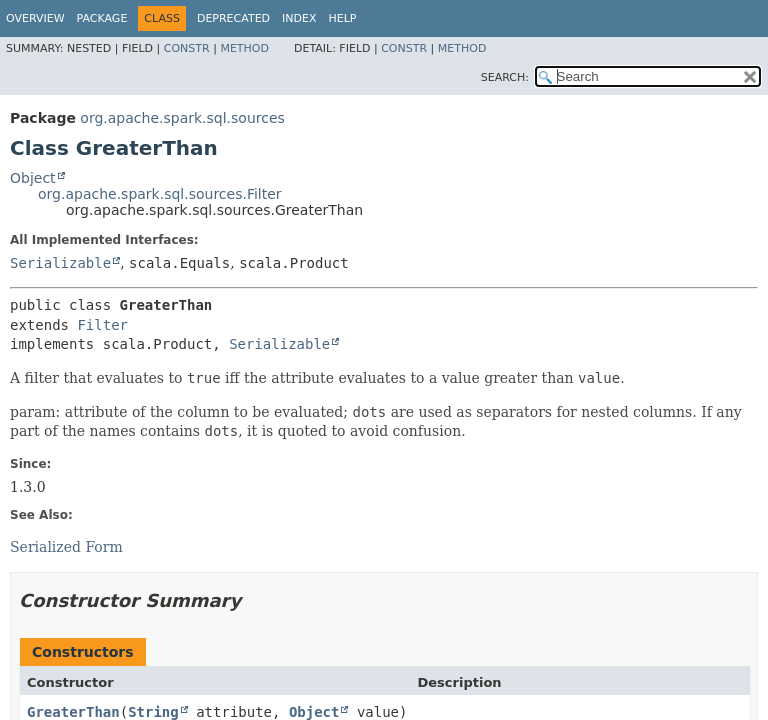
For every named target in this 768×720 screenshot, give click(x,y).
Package (102, 18)
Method (244, 48)
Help (343, 18)
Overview (35, 18)
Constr (187, 48)
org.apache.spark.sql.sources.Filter (160, 194)
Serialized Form (66, 547)
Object (33, 178)
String (153, 712)
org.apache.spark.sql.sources (182, 118)
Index (299, 18)
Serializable (60, 263)
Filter (102, 325)
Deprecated (233, 18)
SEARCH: (505, 77)
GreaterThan (73, 712)
